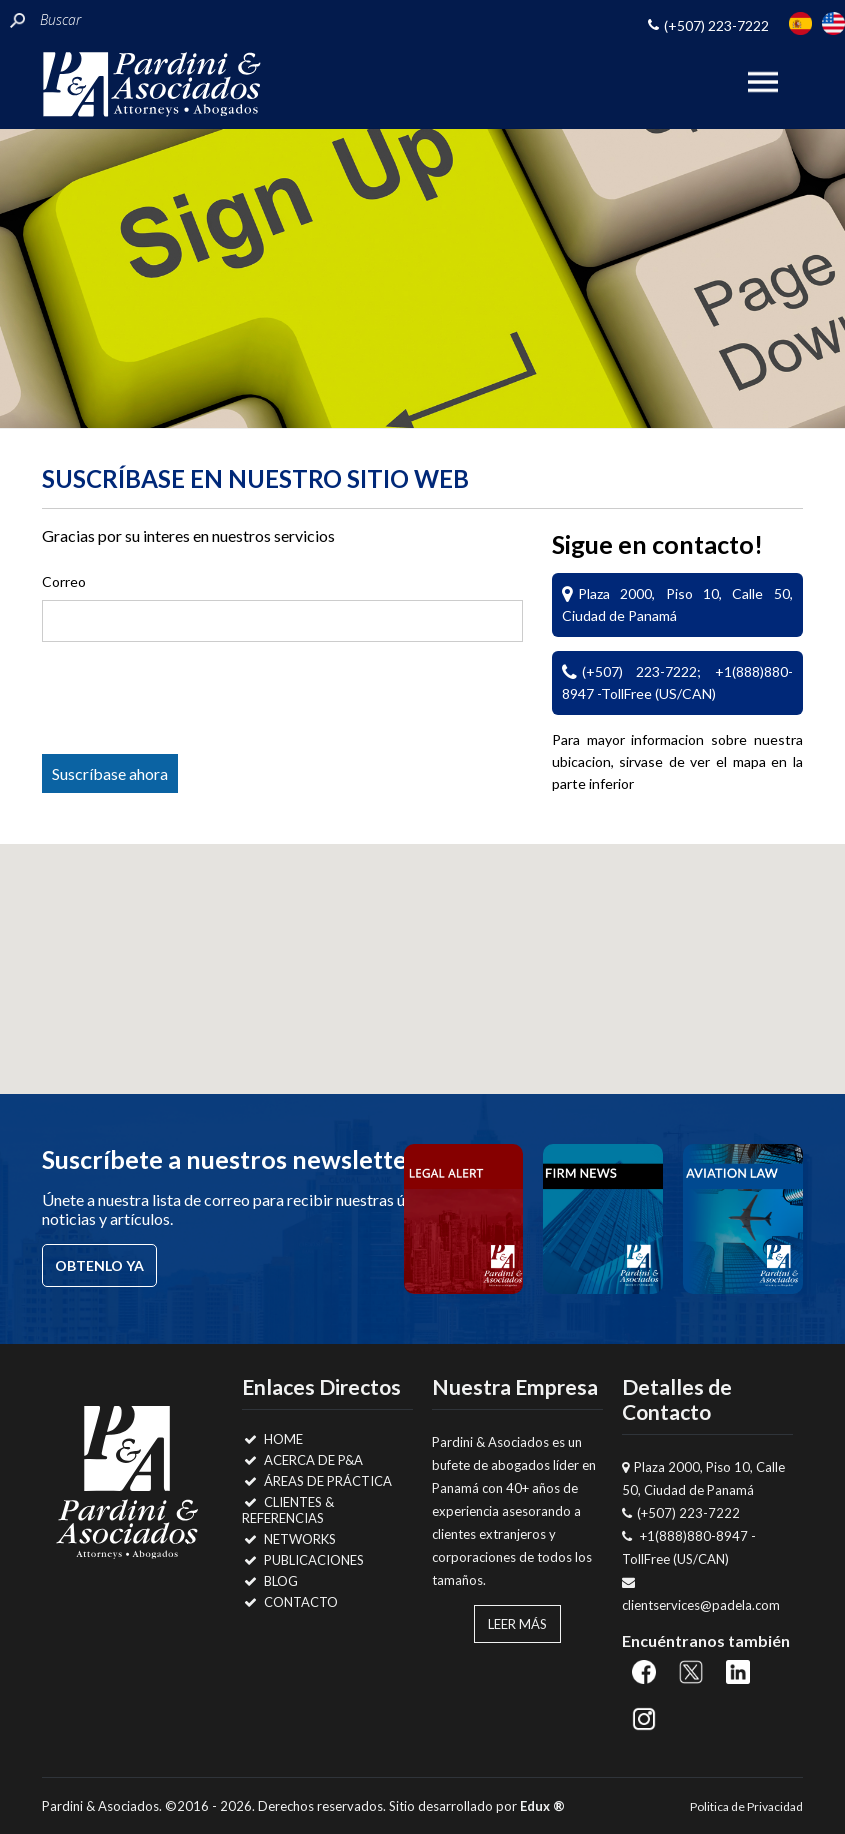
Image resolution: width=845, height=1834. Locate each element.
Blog (270, 1581)
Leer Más (517, 1624)
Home (272, 1439)
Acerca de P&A (302, 1460)
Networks (289, 1539)
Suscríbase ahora (110, 773)
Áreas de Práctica (317, 1481)
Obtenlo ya (99, 1265)
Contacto (290, 1602)
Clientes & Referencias (288, 1510)
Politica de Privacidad (746, 1806)
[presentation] (203, 702)
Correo (64, 581)
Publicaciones (303, 1560)
